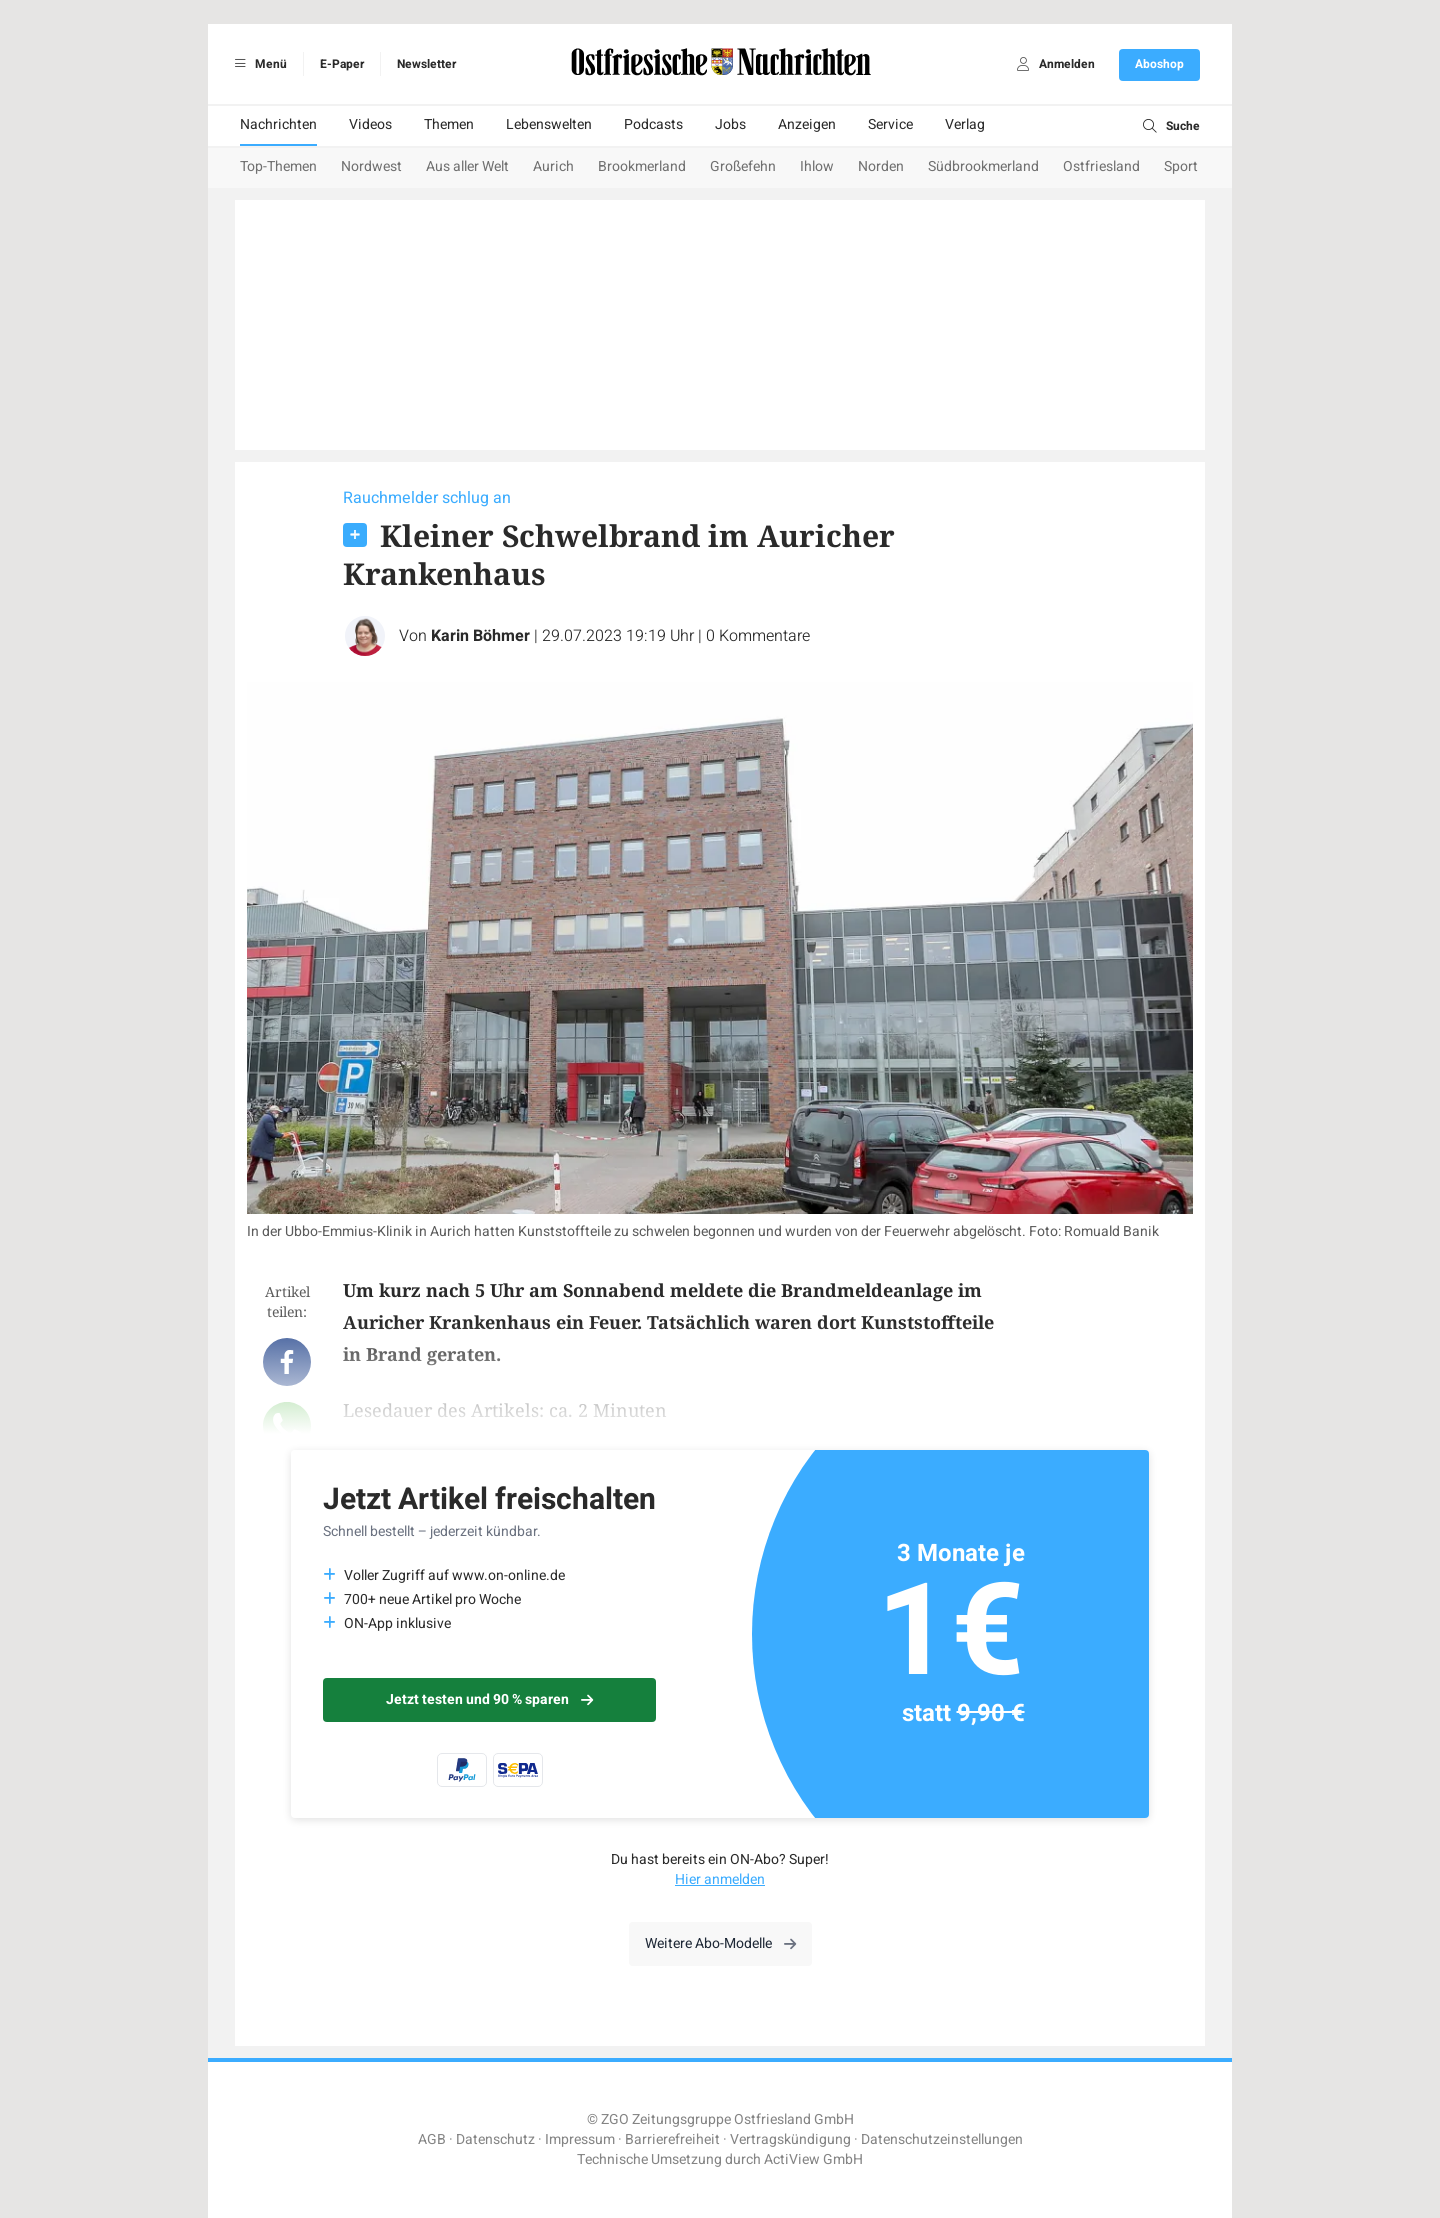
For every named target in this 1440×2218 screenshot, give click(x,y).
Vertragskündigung (790, 2139)
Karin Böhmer (480, 636)
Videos (370, 124)
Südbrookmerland (983, 166)
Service (890, 124)
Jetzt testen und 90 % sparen (489, 1699)
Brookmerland (642, 166)
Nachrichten (278, 124)
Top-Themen (278, 166)
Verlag (965, 124)
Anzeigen (807, 124)
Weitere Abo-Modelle (720, 1943)
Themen (449, 124)
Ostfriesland (1101, 166)
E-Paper (342, 64)
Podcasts (653, 124)
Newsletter (426, 64)
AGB (432, 2139)
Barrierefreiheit (672, 2139)
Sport (1181, 166)
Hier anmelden (720, 1879)
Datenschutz (495, 2139)
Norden (881, 166)
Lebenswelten (549, 124)
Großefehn (743, 166)
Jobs (730, 124)
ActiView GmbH (813, 2159)
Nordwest (371, 166)
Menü (257, 64)
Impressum (580, 2139)
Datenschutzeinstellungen (942, 2139)
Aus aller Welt (467, 166)
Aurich (553, 166)
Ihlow (817, 166)
